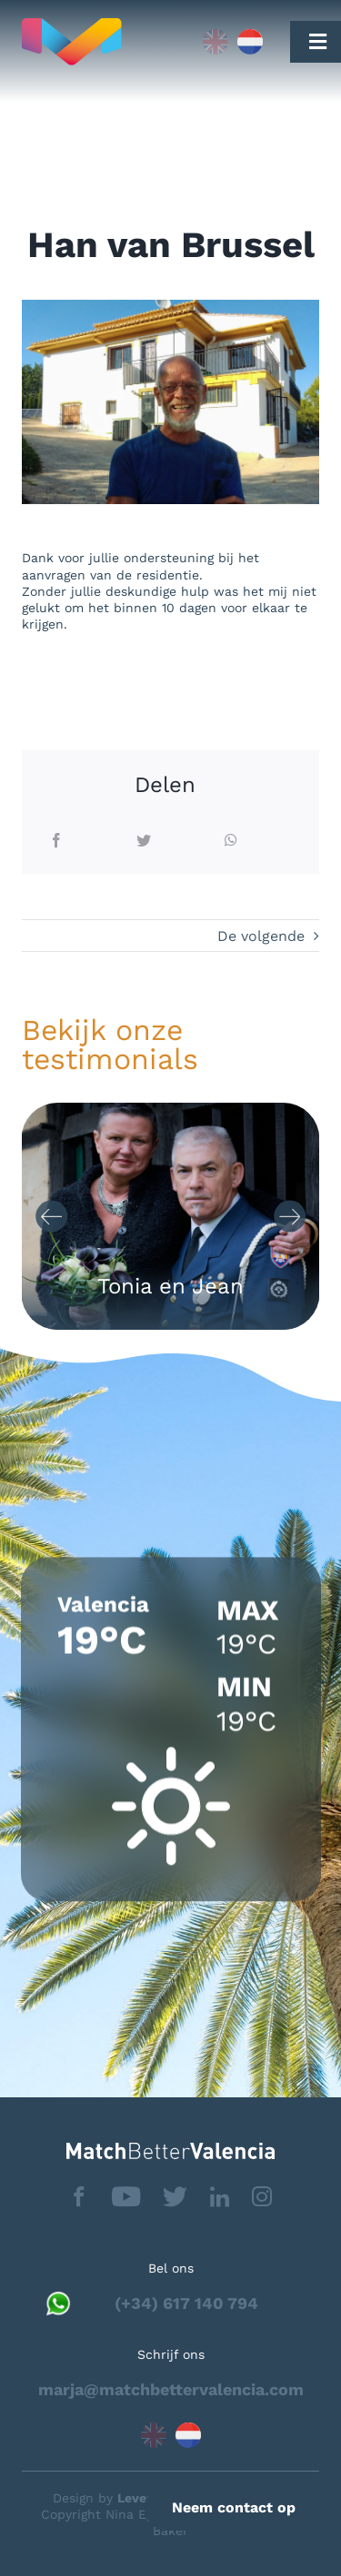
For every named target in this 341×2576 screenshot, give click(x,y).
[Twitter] (143, 841)
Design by (114, 2498)
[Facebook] (56, 841)
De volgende (261, 936)
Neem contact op (234, 2507)
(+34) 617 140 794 (186, 2303)
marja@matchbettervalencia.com (171, 2389)
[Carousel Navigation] (171, 1217)
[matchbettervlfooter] (170, 2149)
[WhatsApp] (231, 841)
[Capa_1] (100, 41)
